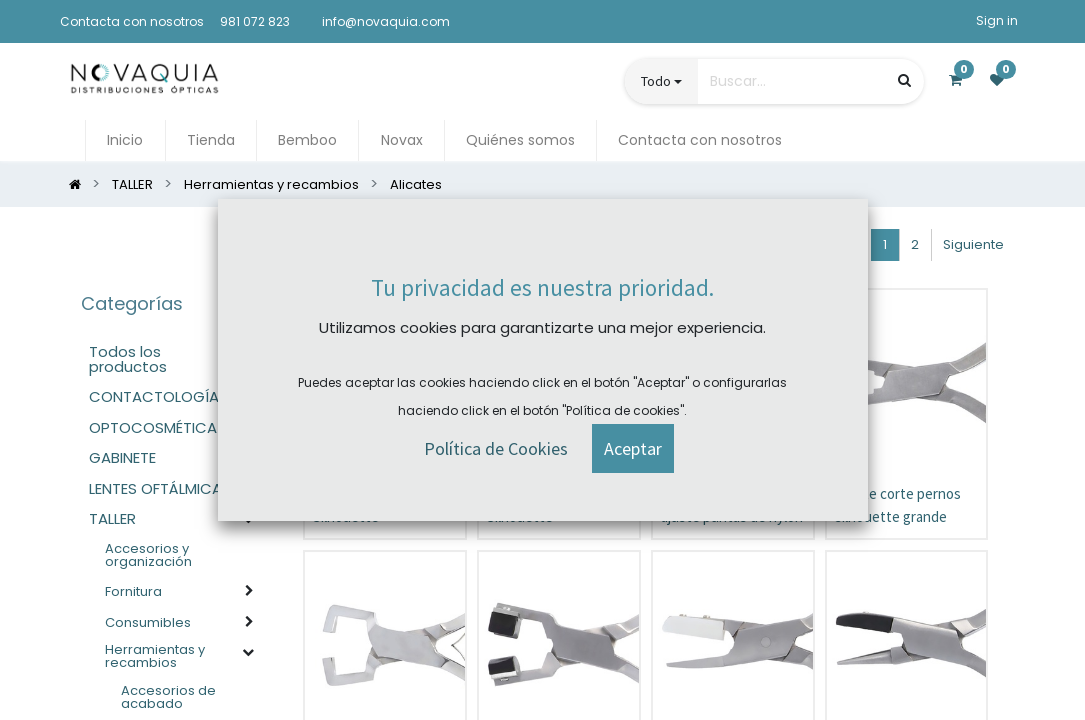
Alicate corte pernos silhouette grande (898, 505)
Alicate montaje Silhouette (361, 505)
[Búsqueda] (904, 80)
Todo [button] (656, 81)
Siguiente (973, 244)
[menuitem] (125, 140)
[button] (734, 244)
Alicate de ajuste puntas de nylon (732, 505)
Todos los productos (128, 359)
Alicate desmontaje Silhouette (546, 505)
